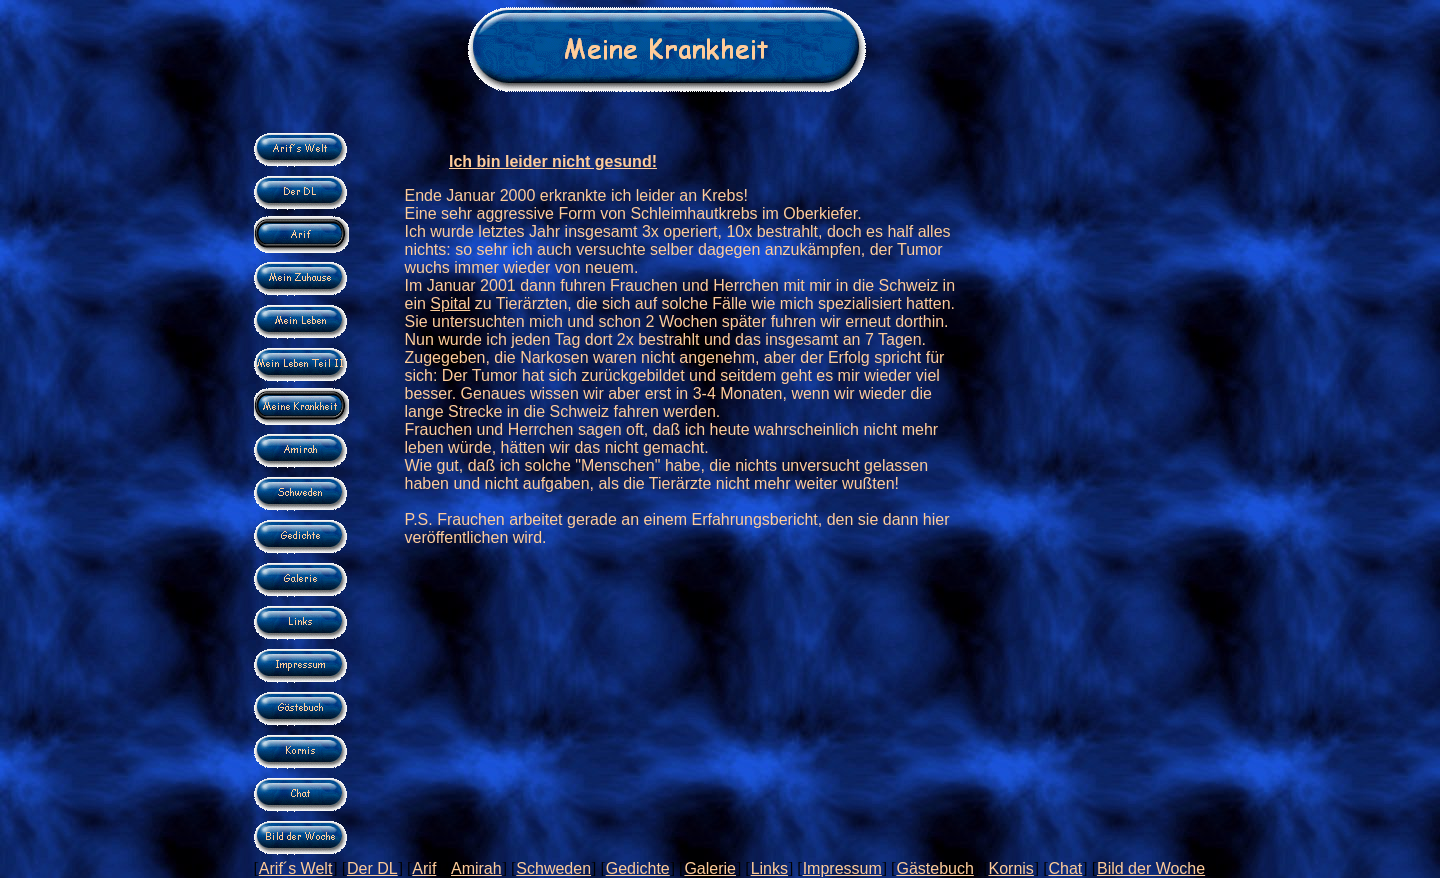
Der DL (372, 868)
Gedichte (638, 868)
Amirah (476, 868)
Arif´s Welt (295, 868)
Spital (450, 303)
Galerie (710, 868)
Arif (424, 868)
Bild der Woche (1151, 868)
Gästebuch (934, 868)
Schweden (553, 868)
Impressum (842, 868)
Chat (1066, 868)
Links (769, 868)
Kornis (1010, 868)
